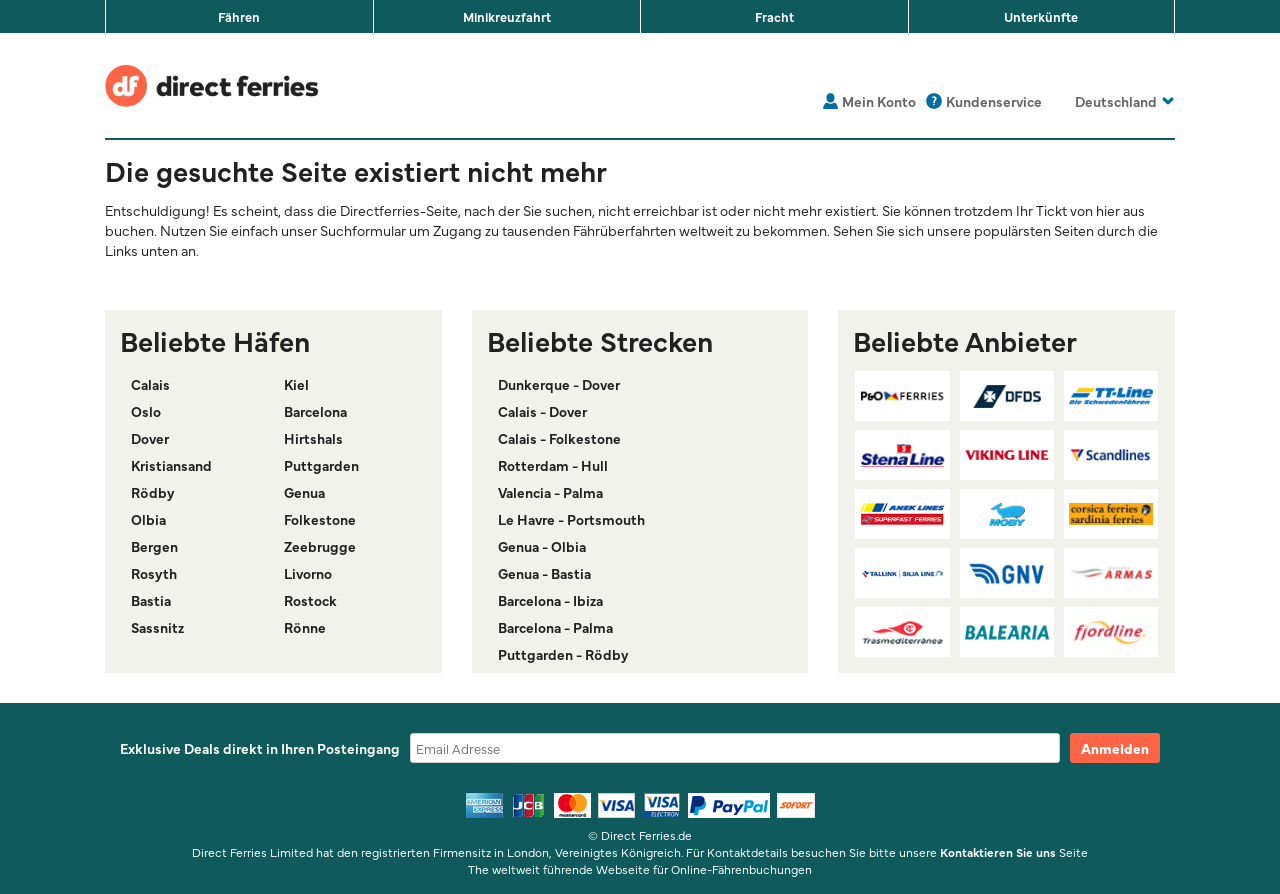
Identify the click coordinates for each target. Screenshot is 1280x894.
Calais (150, 384)
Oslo (146, 411)
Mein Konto (879, 101)
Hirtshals (313, 438)
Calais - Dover (542, 411)
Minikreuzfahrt (507, 16)
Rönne (305, 627)
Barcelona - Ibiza (550, 600)
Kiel (296, 384)
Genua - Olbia (542, 546)
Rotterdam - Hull (553, 465)
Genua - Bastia (544, 573)
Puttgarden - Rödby (563, 654)
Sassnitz (157, 627)
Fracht (774, 16)
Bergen (154, 546)
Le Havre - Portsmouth (571, 519)
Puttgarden (321, 465)
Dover (150, 438)
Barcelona (315, 411)
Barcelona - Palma (555, 627)
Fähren (239, 16)
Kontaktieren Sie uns (998, 852)
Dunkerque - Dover (559, 384)
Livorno (308, 573)
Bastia (151, 600)
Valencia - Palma (550, 492)
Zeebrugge (320, 546)
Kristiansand (171, 465)
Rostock (310, 600)
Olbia (148, 519)
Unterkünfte (1041, 16)
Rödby (153, 492)
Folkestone (320, 519)
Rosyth (154, 573)
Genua (304, 492)
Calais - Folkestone (559, 438)
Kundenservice (994, 101)
